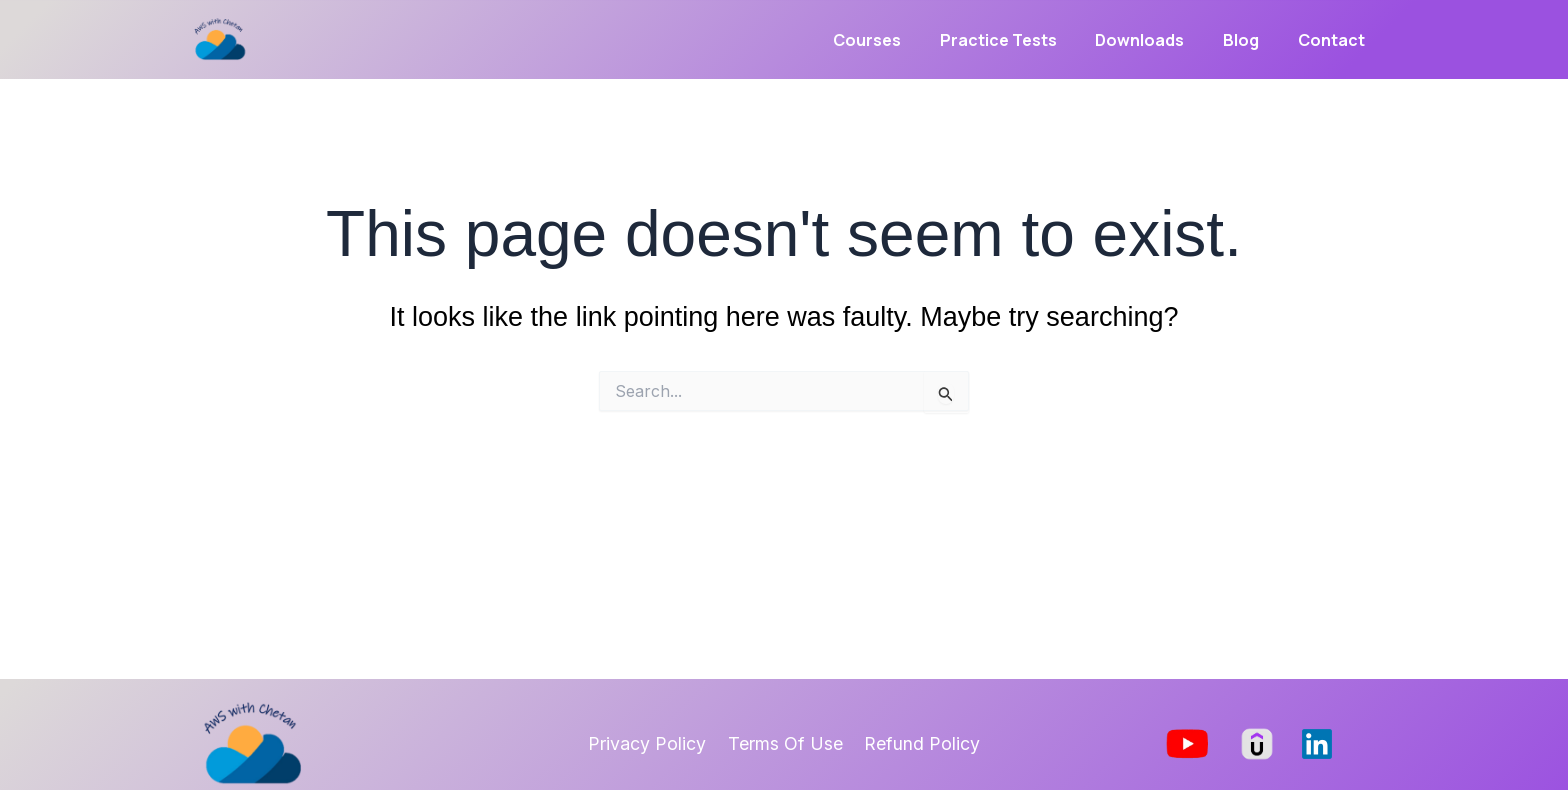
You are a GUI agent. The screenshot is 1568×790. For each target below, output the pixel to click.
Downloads (1156, 40)
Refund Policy (919, 743)
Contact (1334, 40)
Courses (897, 40)
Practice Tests (1021, 40)
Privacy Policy (651, 743)
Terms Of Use (785, 743)
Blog (1251, 40)
